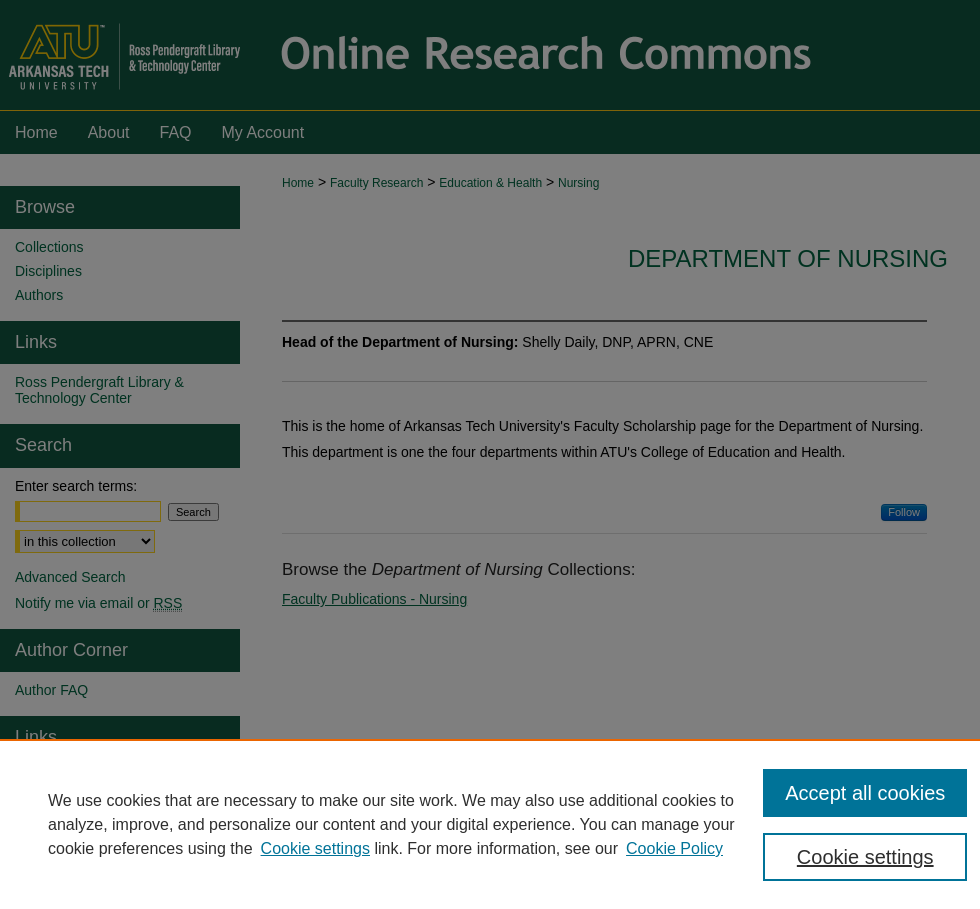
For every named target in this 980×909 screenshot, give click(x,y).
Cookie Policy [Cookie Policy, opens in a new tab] (674, 848)
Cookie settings (315, 848)
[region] (490, 824)
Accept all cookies (865, 793)
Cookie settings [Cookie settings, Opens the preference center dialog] (865, 857)
